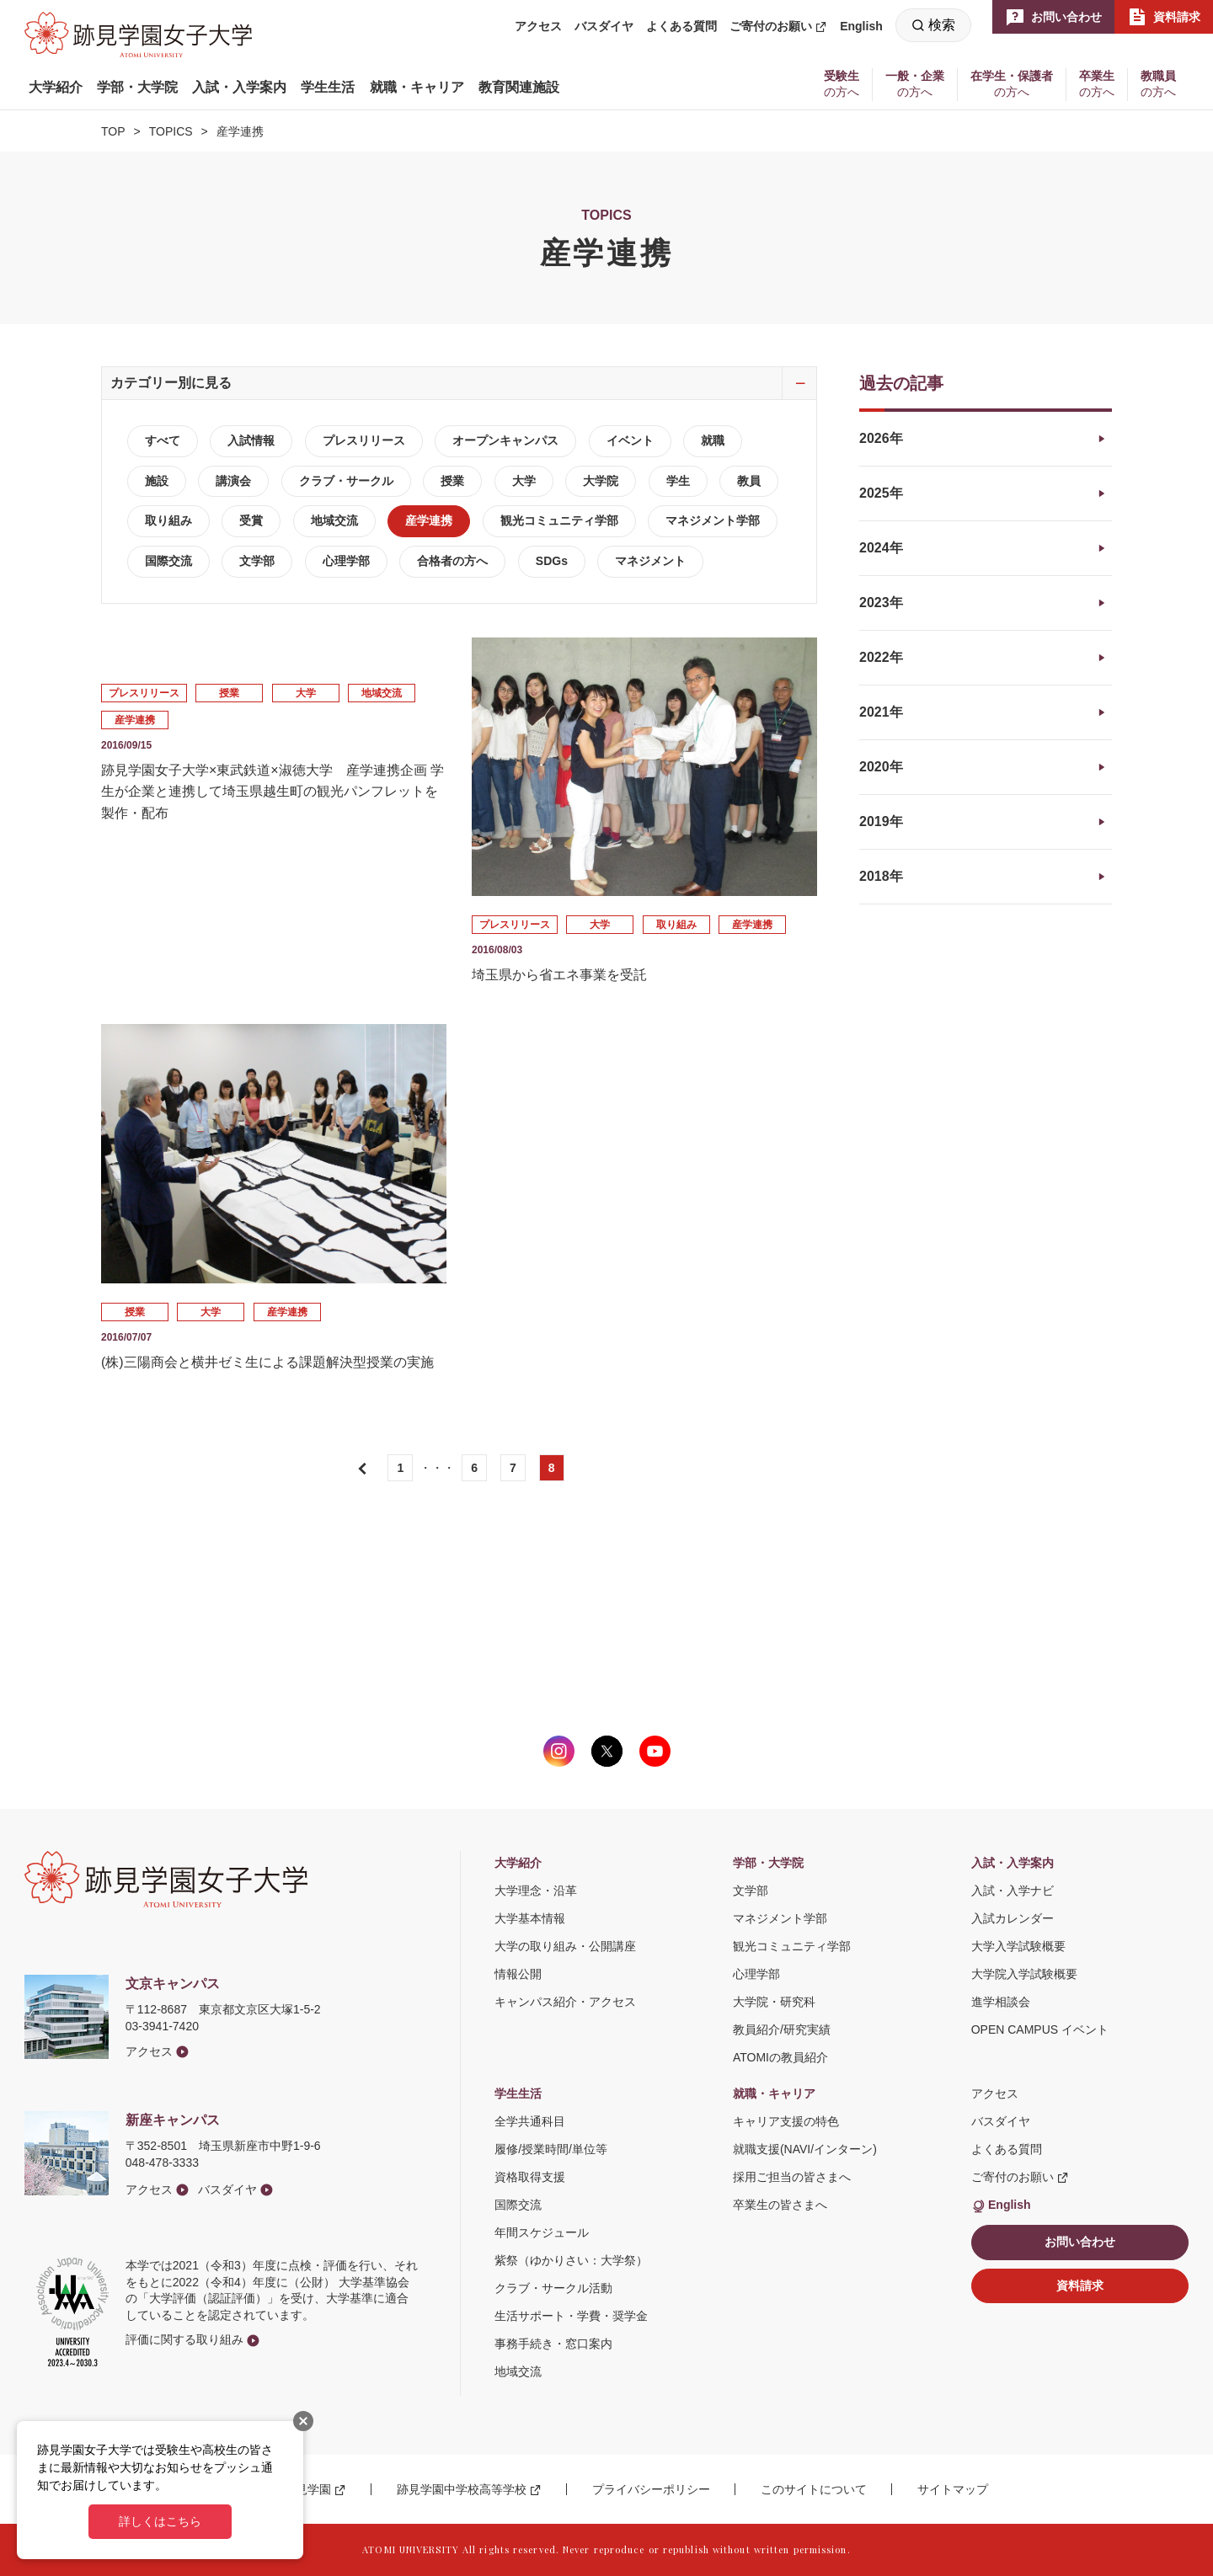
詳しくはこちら (160, 2521)
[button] (55, 87)
